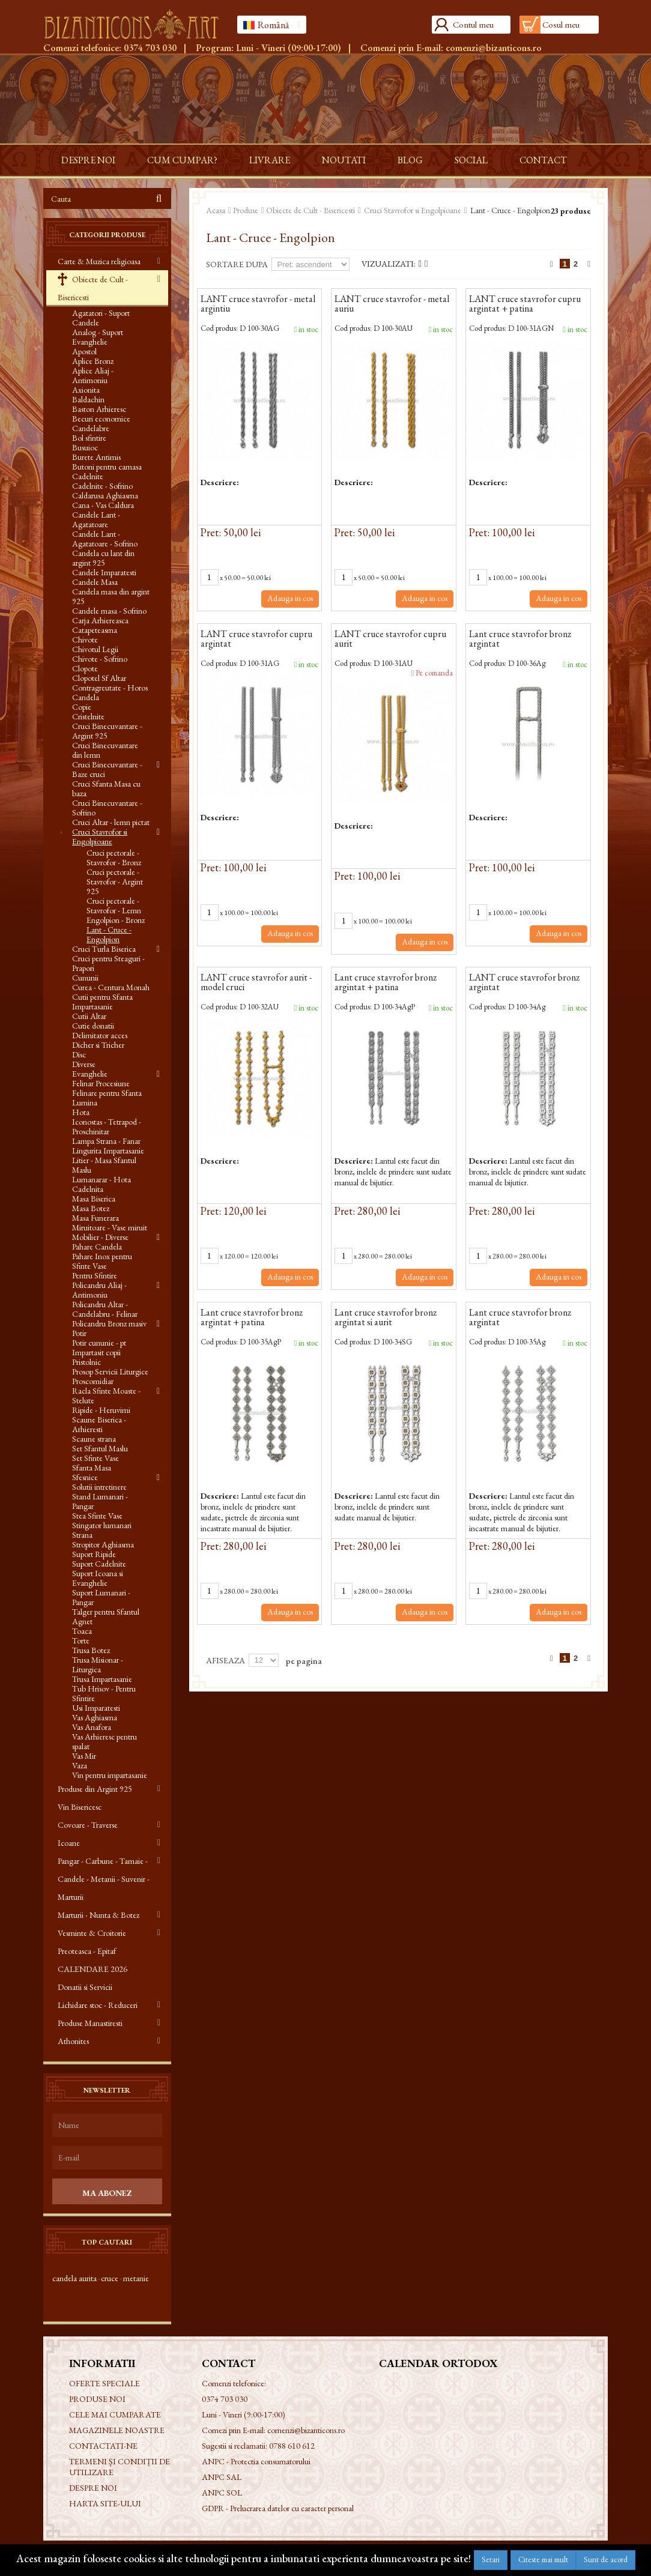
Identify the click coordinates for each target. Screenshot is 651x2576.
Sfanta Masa (91, 1467)
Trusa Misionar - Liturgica (97, 1664)
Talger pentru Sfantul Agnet (105, 1616)
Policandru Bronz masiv (109, 1323)
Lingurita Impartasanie (108, 1150)
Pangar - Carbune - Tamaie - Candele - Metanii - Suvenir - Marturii (104, 1878)
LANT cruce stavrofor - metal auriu (392, 304)
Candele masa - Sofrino (109, 610)
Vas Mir (84, 1756)
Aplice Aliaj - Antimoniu (93, 375)
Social (471, 160)
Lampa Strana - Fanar (106, 1141)
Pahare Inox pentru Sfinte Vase (102, 1261)
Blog (410, 160)
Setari (491, 2559)
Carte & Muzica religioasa (99, 261)
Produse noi (97, 2398)
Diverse (83, 1064)
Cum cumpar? (182, 160)
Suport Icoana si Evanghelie (97, 1578)
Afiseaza (225, 1660)
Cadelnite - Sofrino (102, 486)
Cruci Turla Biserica (104, 949)
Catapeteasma (94, 630)
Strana (82, 1535)
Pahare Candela (97, 1246)
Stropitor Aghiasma (103, 1544)
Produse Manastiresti (90, 2023)
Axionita (86, 390)
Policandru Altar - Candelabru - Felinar (105, 1309)
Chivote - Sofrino (99, 659)
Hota (80, 1112)
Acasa (215, 210)
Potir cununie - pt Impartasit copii (99, 1347)
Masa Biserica (93, 1198)
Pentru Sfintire (94, 1275)
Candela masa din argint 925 (111, 596)
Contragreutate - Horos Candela (110, 692)
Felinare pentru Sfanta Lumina (107, 1097)
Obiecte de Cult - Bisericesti (93, 288)
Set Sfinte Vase (95, 1458)
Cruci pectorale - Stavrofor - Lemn (113, 905)
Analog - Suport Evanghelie (97, 336)
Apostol (84, 351)
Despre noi (88, 160)
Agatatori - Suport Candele (101, 317)
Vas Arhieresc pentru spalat (104, 1741)
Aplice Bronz (93, 361)
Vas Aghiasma (94, 1717)
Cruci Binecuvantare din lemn (105, 750)
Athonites (73, 2041)
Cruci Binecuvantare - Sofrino (107, 807)
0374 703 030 (150, 47)
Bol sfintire (89, 438)
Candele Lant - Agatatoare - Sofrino (105, 538)
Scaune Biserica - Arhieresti (99, 1424)
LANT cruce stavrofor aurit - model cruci (256, 983)
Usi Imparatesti (96, 1708)
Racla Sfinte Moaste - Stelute (106, 1395)
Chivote (85, 639)
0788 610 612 (292, 2445)
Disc (79, 1054)
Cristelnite (88, 716)
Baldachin (88, 399)
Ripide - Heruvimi (101, 1410)
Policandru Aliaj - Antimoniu (99, 1289)
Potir (79, 1333)
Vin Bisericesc (79, 1806)
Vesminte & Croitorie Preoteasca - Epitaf (92, 1941)
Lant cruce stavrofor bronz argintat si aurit (386, 1318)
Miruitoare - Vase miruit (109, 1227)
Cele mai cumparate (115, 2414)
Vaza (79, 1765)
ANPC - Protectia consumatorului (256, 2461)
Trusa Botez (91, 1650)
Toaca (82, 1631)
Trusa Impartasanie (102, 1679)
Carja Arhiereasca (100, 620)
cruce (109, 2278)
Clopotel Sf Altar (99, 678)
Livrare (269, 160)
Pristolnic (86, 1362)
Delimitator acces (99, 1035)
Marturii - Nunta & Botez (98, 1914)
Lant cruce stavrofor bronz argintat (520, 639)
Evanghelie (89, 1073)
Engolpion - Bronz (115, 920)
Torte (80, 1640)
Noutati (344, 160)
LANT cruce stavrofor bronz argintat (524, 983)
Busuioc (85, 447)
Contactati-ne (103, 2445)
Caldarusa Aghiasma (105, 495)
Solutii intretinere (99, 1487)
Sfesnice (85, 1477)
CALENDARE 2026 (92, 1969)
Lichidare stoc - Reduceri (98, 2005)
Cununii (85, 977)
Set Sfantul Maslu (100, 1448)
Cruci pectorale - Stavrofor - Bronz (113, 857)
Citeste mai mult (543, 2559)
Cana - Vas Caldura (103, 505)
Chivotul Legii (95, 649)
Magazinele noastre (117, 2430)
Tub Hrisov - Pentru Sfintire (104, 1693)
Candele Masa (95, 582)
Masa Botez (90, 1208)
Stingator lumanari (102, 1525)
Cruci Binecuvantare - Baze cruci (107, 769)
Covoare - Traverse (88, 1824)
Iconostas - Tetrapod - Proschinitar (106, 1126)
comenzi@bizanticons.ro (494, 47)
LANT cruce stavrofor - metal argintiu (258, 304)
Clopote (85, 668)
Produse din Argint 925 (95, 1788)
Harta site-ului (105, 2503)
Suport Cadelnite (99, 1563)
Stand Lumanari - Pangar (100, 1501)
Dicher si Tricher (98, 1045)
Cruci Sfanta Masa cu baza (106, 788)
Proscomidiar (93, 1381)
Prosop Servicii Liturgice (110, 1371)
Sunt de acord (606, 2559)
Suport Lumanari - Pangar (101, 1597)
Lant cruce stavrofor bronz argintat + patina (386, 983)
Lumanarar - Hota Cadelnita (101, 1184)
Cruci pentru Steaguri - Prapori (108, 963)
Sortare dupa (237, 264)
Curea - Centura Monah (111, 987)
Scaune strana (94, 1439)
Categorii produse (107, 235)
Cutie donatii (93, 1025)
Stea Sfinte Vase (97, 1515)
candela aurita (74, 2278)
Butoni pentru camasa (107, 466)
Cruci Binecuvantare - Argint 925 (107, 730)
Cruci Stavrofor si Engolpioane (99, 836)
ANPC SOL (222, 2492)
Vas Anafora (91, 1727)
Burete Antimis (96, 457)
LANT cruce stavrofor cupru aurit (390, 639)
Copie (81, 707)
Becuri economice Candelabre (101, 423)
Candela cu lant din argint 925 (103, 557)
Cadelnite (87, 476)
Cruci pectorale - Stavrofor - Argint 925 (114, 881)
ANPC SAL (221, 2477)
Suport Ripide (94, 1554)
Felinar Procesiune (101, 1083)
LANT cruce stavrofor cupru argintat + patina (525, 304)
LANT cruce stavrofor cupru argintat (256, 639)
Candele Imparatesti (104, 572)
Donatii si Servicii (85, 1987)
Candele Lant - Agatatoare (96, 519)
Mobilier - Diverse (100, 1237)
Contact (543, 160)
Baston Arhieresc (99, 409)
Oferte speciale (104, 2383)
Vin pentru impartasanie (109, 1775)
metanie (136, 2278)
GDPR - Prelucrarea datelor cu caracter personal (278, 2508)
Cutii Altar (89, 1016)
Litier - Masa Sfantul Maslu (104, 1165)
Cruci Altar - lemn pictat (111, 822)
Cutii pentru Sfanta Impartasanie (102, 1001)
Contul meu (473, 24)
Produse (245, 210)
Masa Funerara (95, 1218)
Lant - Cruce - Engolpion (109, 934)
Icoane (69, 1842)
